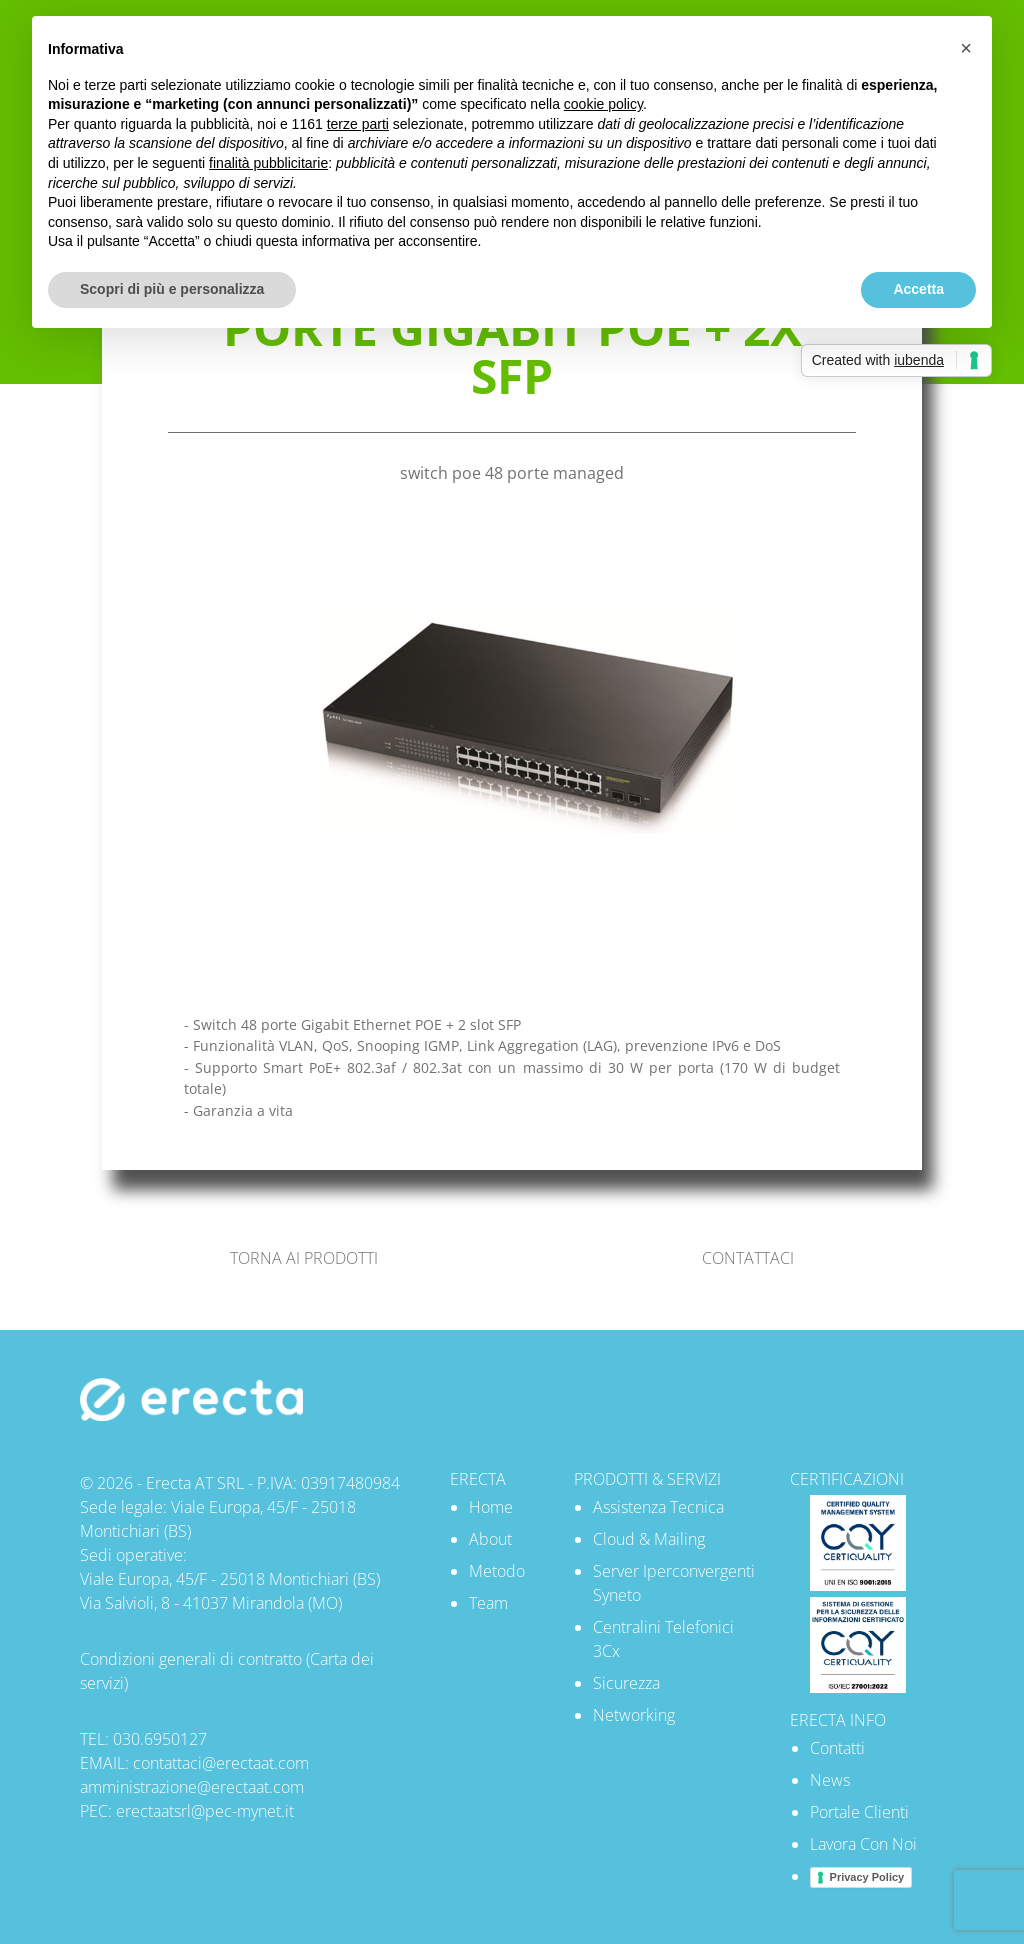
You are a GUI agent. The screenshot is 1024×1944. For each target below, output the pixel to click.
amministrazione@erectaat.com (192, 1787)
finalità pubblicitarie (268, 163)
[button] (966, 48)
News (830, 1780)
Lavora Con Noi (863, 1844)
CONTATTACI (748, 1258)
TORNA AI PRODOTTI (304, 1258)
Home (491, 1507)
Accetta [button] (918, 289)
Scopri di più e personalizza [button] (172, 289)
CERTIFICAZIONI (847, 1479)
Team (488, 1603)
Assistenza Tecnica (658, 1507)
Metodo (497, 1571)
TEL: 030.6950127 (143, 1739)
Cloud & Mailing (649, 1539)
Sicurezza (626, 1683)
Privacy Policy (867, 1877)
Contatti (837, 1748)
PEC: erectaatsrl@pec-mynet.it (187, 1811)
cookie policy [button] (603, 104)
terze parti (358, 124)
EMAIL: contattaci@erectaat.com (194, 1763)
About (490, 1539)
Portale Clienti (859, 1812)
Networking (634, 1715)
